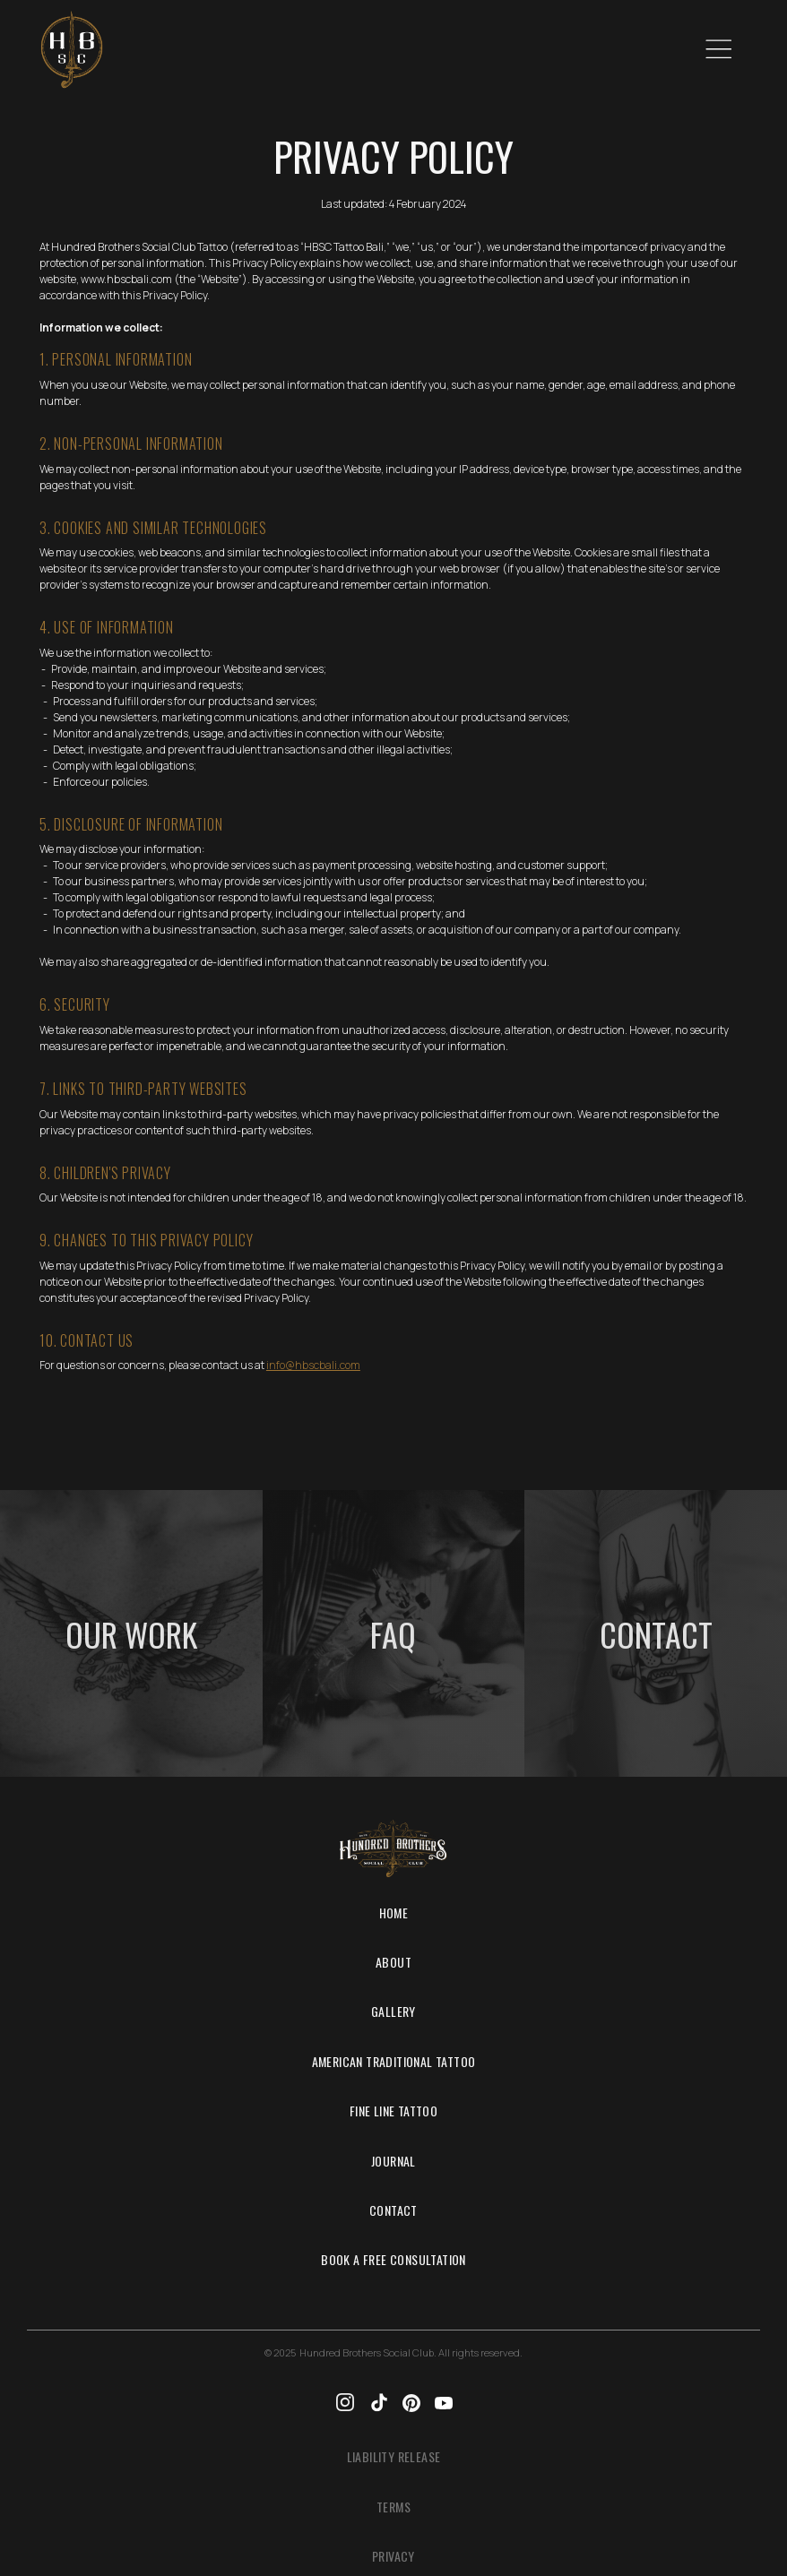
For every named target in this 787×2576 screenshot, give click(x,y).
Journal (393, 2160)
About (393, 1962)
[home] (71, 50)
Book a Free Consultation (393, 2259)
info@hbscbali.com (313, 1365)
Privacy (393, 2556)
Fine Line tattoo (393, 2110)
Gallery (393, 2011)
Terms (393, 2506)
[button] (717, 50)
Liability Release (394, 2456)
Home (394, 1912)
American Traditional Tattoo (394, 2061)
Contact (393, 2210)
